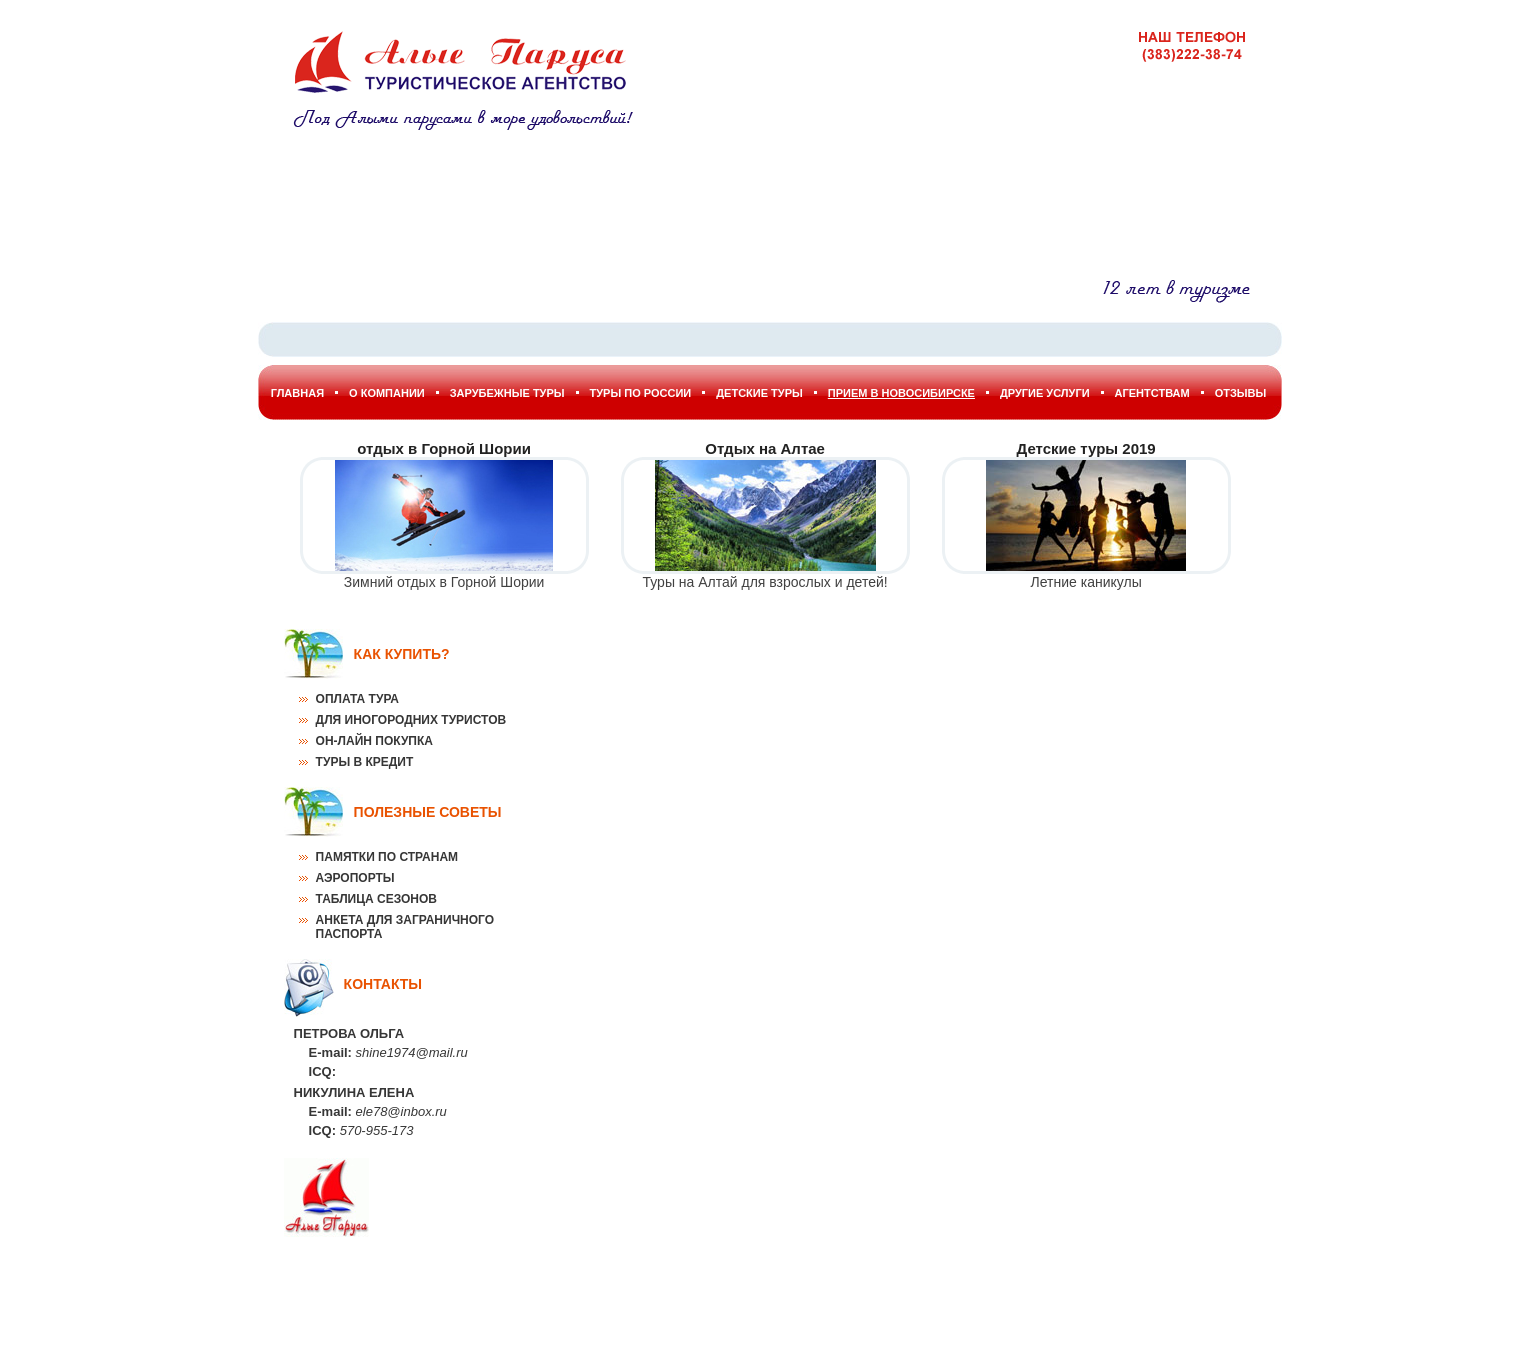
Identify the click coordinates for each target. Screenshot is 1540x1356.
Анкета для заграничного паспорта (405, 927)
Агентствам (1152, 393)
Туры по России (641, 393)
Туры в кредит (365, 762)
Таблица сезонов (376, 899)
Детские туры (759, 393)
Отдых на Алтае (765, 448)
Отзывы (1241, 393)
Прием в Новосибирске (901, 393)
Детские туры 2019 (1086, 448)
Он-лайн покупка (374, 741)
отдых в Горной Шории (444, 448)
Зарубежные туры (507, 393)
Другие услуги (1045, 393)
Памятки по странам (387, 857)
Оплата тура (357, 699)
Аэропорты (355, 878)
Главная (297, 393)
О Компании (387, 393)
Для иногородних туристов (411, 720)
